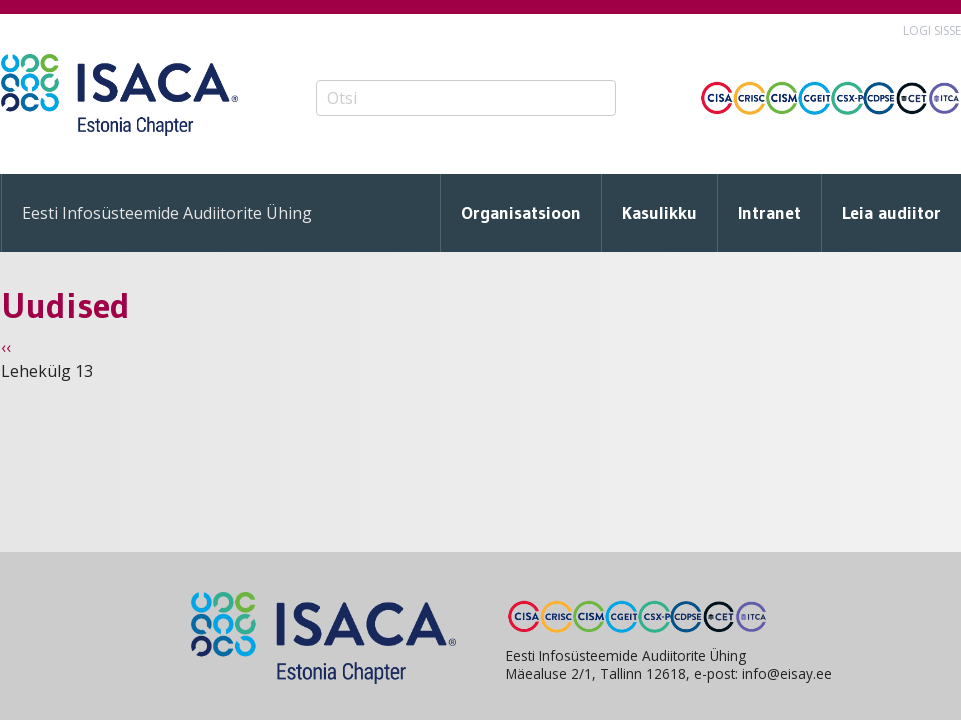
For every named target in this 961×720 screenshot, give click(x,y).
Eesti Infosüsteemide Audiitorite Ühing (167, 213)
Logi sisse (932, 30)
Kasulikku (659, 213)
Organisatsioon (521, 213)
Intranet (769, 213)
